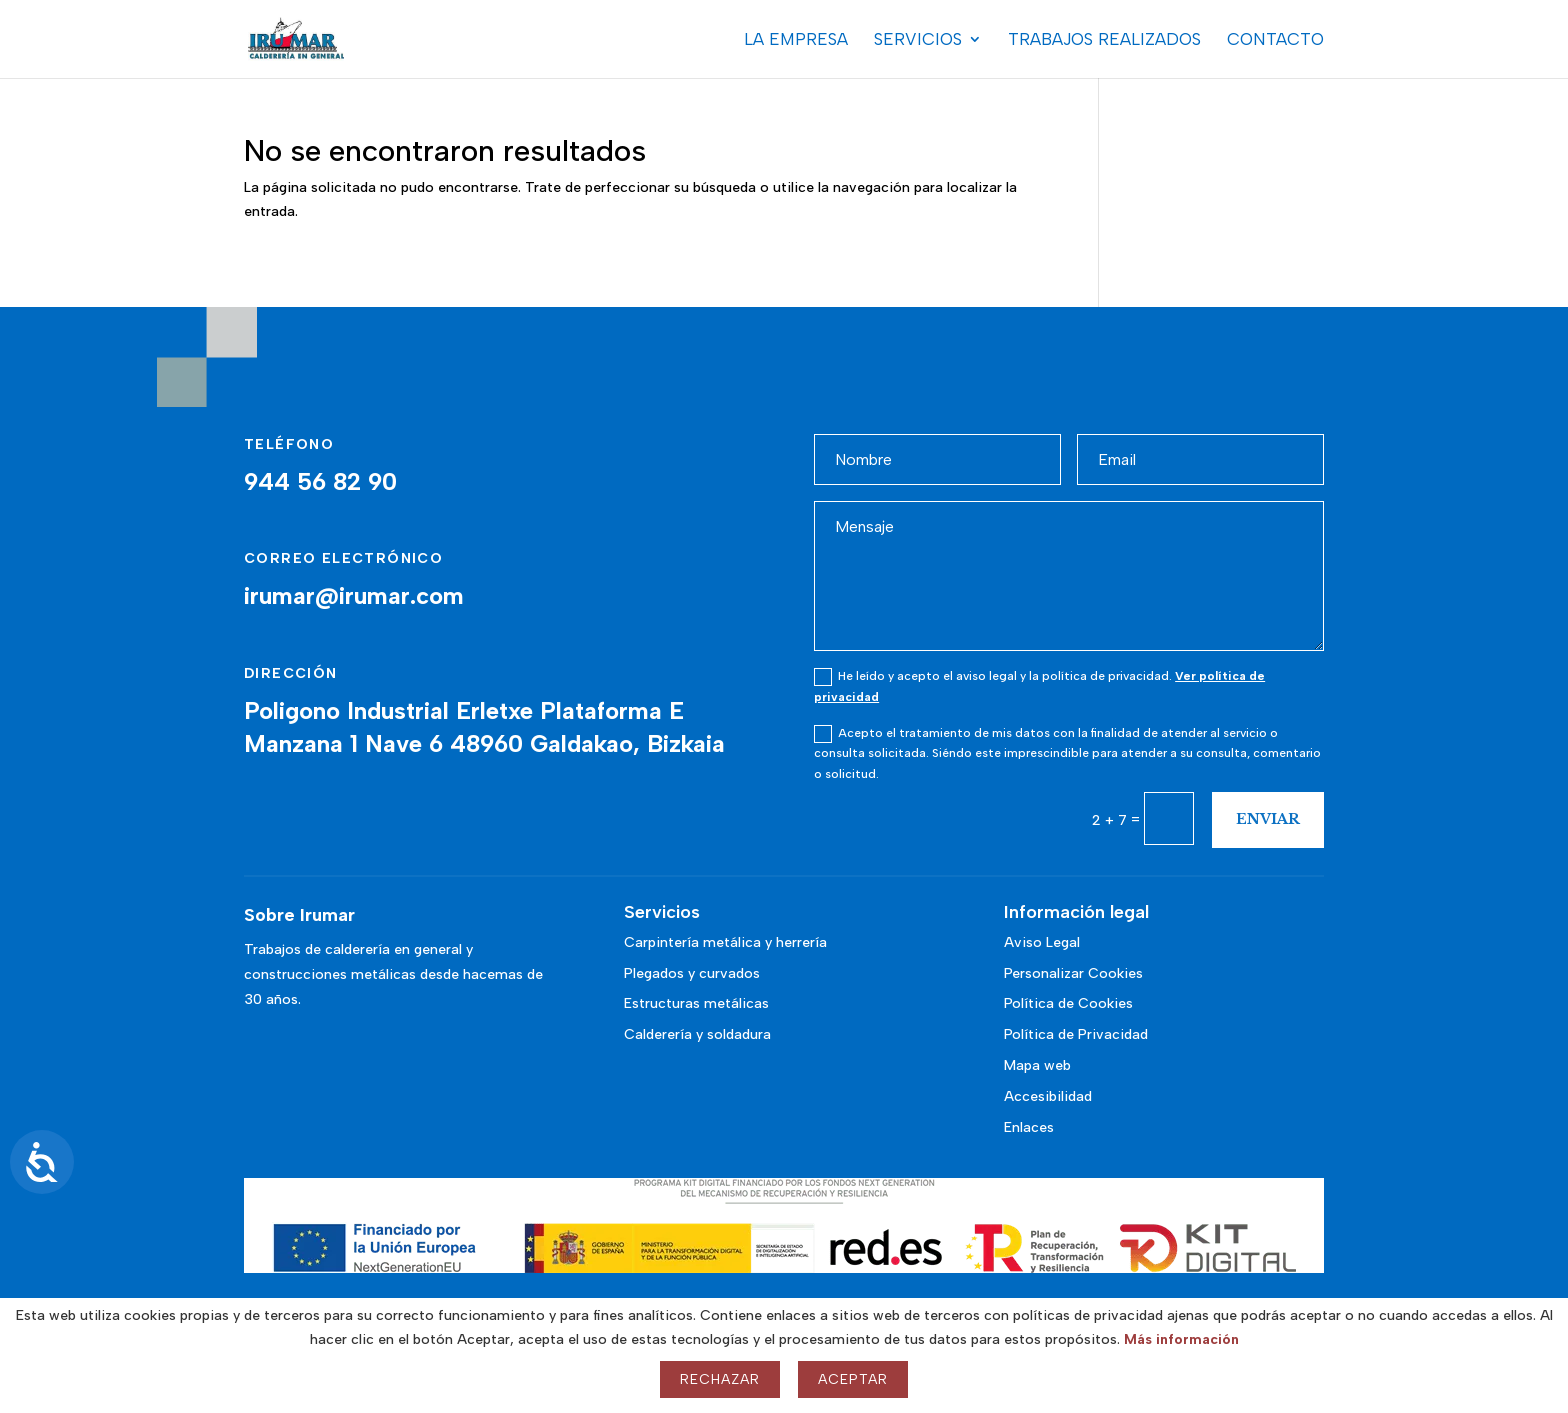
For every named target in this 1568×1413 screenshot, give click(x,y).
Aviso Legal (1042, 942)
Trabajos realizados (1104, 40)
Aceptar (853, 1379)
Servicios (918, 40)
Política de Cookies (1068, 1003)
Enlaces (1029, 1127)
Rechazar (720, 1379)
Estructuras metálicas (696, 1003)
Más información (1181, 1339)
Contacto (1275, 40)
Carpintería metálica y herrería (725, 942)
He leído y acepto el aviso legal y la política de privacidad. (1039, 685)
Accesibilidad (1048, 1096)
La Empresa (796, 40)
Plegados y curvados (692, 973)
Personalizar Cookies (1073, 973)
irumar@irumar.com (354, 595)
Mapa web (1037, 1065)
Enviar (1268, 819)
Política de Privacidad (1076, 1034)
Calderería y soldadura (697, 1034)
